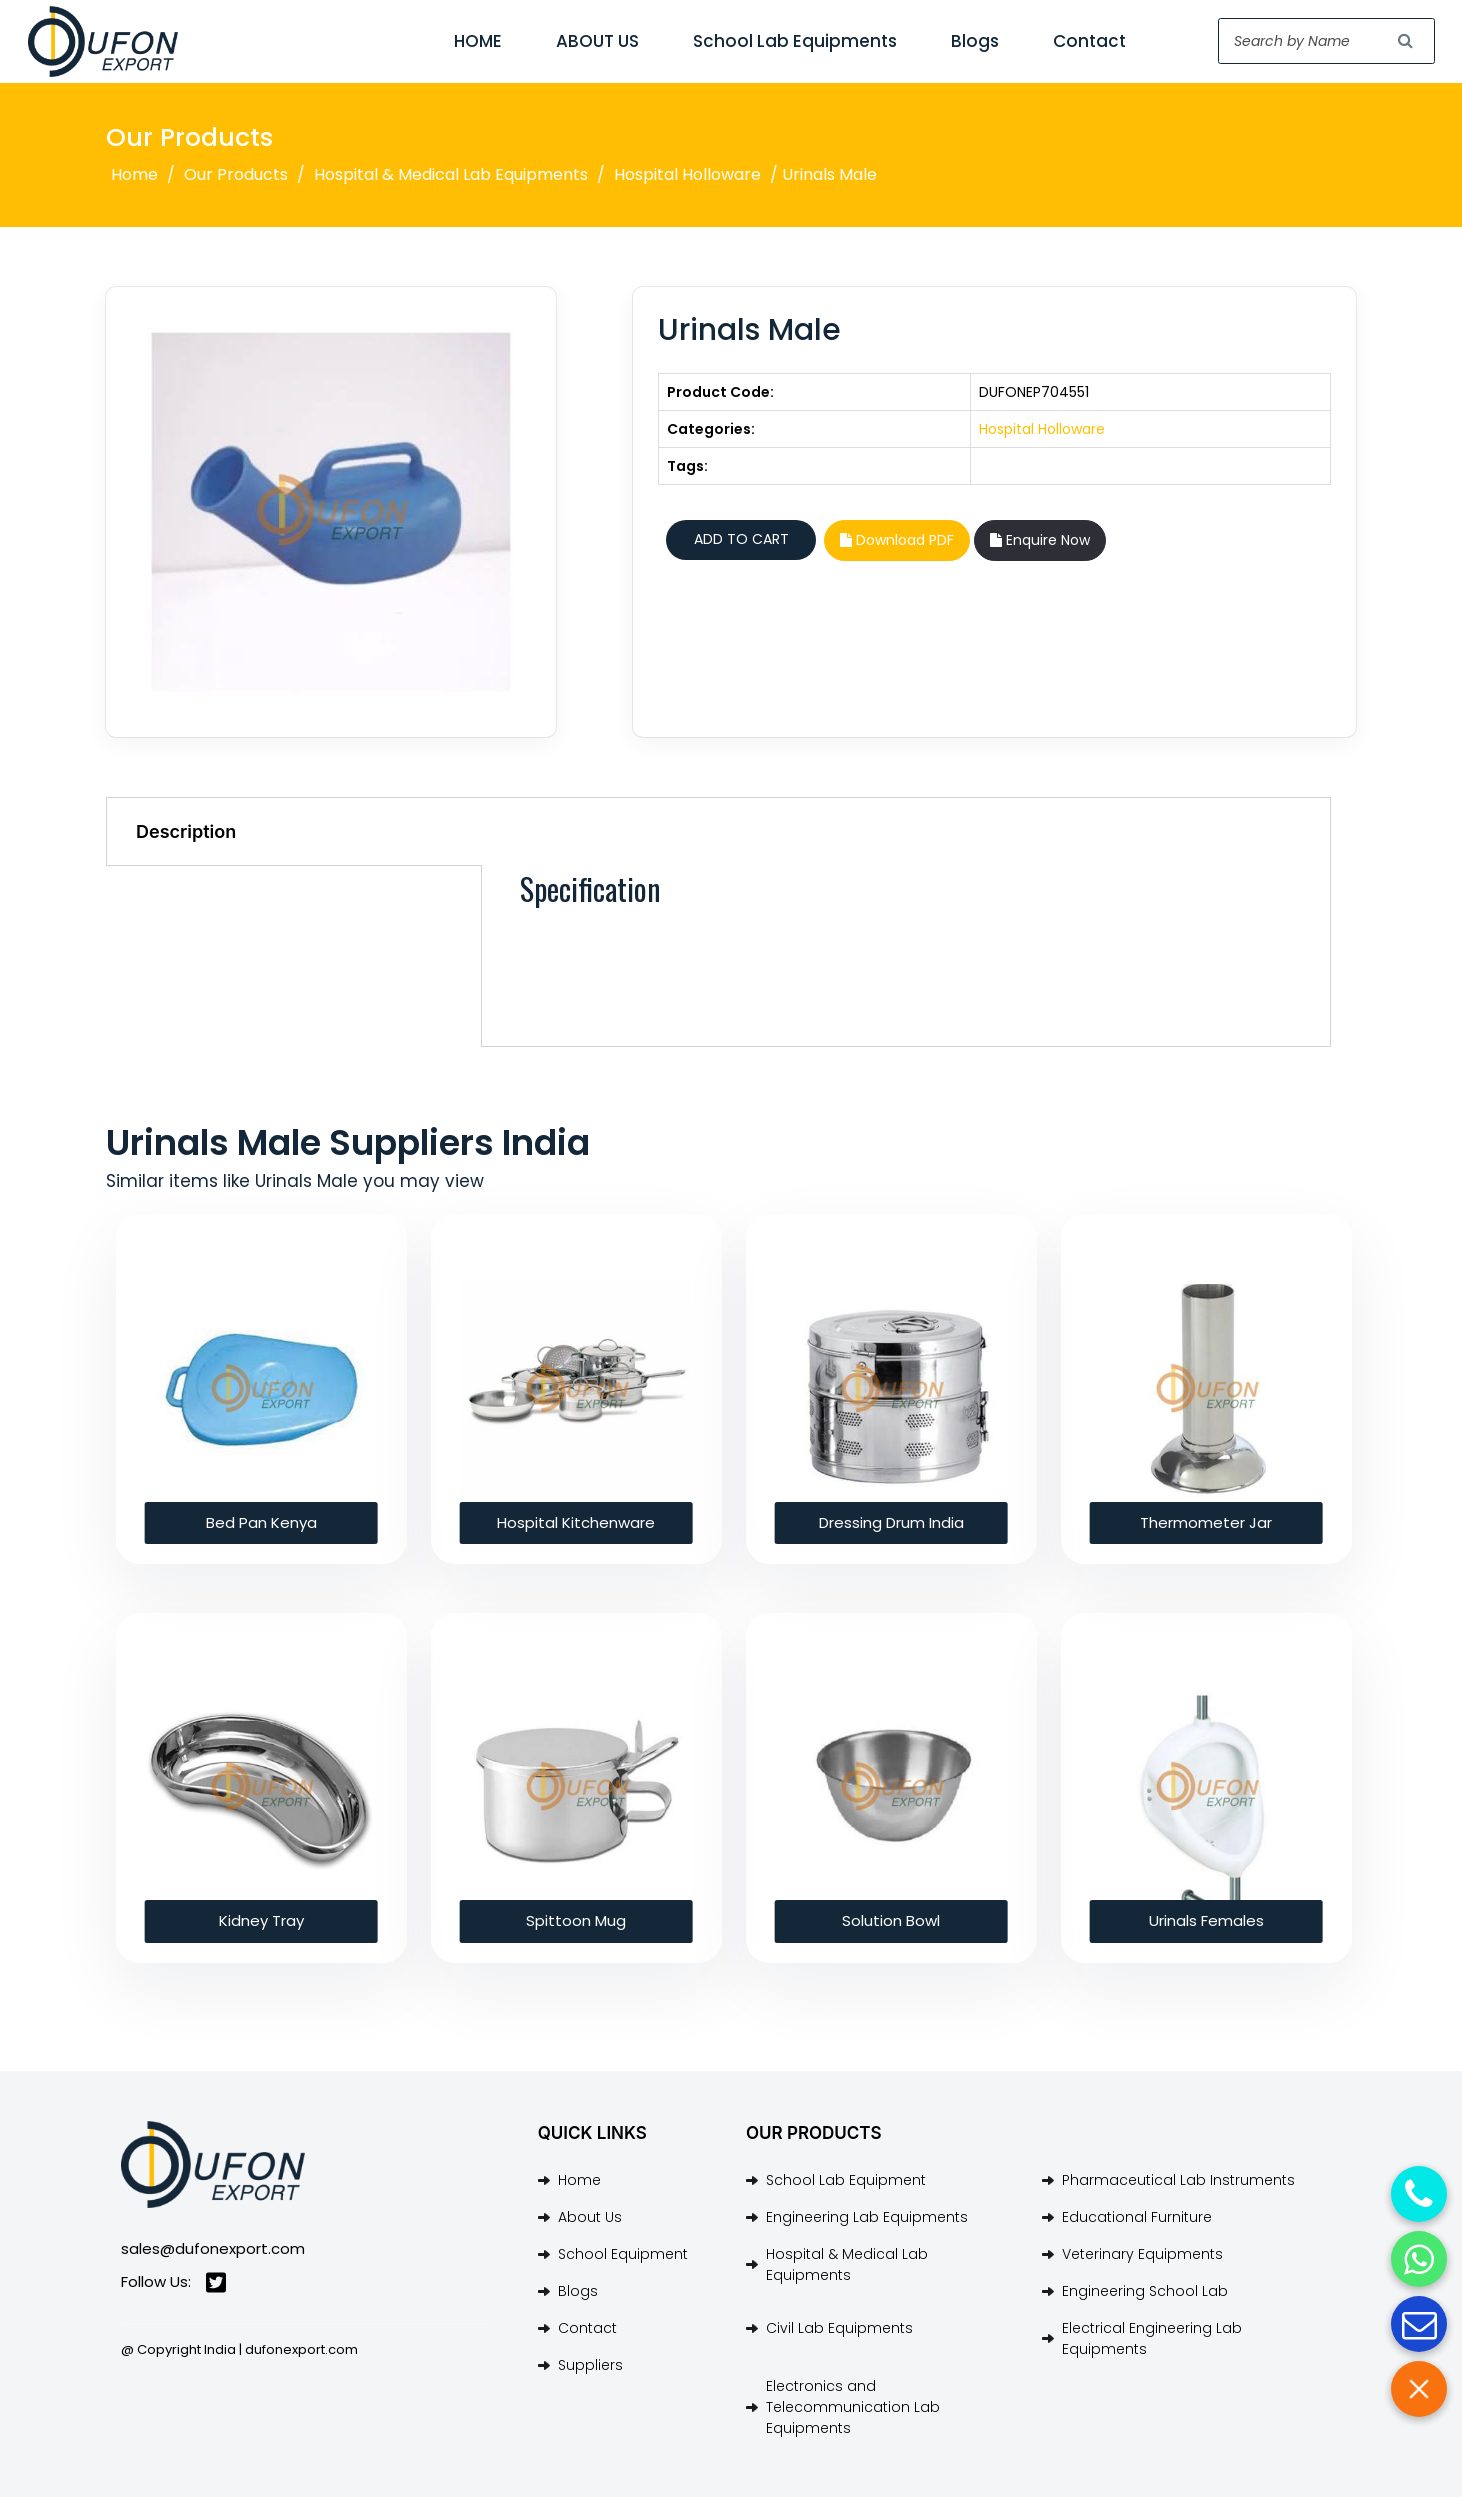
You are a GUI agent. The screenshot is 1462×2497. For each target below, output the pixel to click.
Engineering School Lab (1145, 2291)
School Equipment (623, 2254)
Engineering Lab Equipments (867, 2217)
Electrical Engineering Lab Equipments (1152, 2338)
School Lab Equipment (846, 2180)
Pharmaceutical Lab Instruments (1178, 2180)
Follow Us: (173, 2282)
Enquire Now (1040, 540)
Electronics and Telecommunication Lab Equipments (853, 2407)
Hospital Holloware (687, 174)
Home (134, 174)
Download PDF (897, 540)
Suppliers (590, 2365)
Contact (1089, 41)
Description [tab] (186, 831)
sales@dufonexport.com (213, 2248)
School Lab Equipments (795, 41)
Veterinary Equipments (1142, 2254)
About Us (590, 2217)
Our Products (236, 174)
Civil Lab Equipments (839, 2328)
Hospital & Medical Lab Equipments (451, 174)
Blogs (975, 41)
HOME (478, 41)
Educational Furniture (1137, 2217)
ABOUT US (597, 41)
